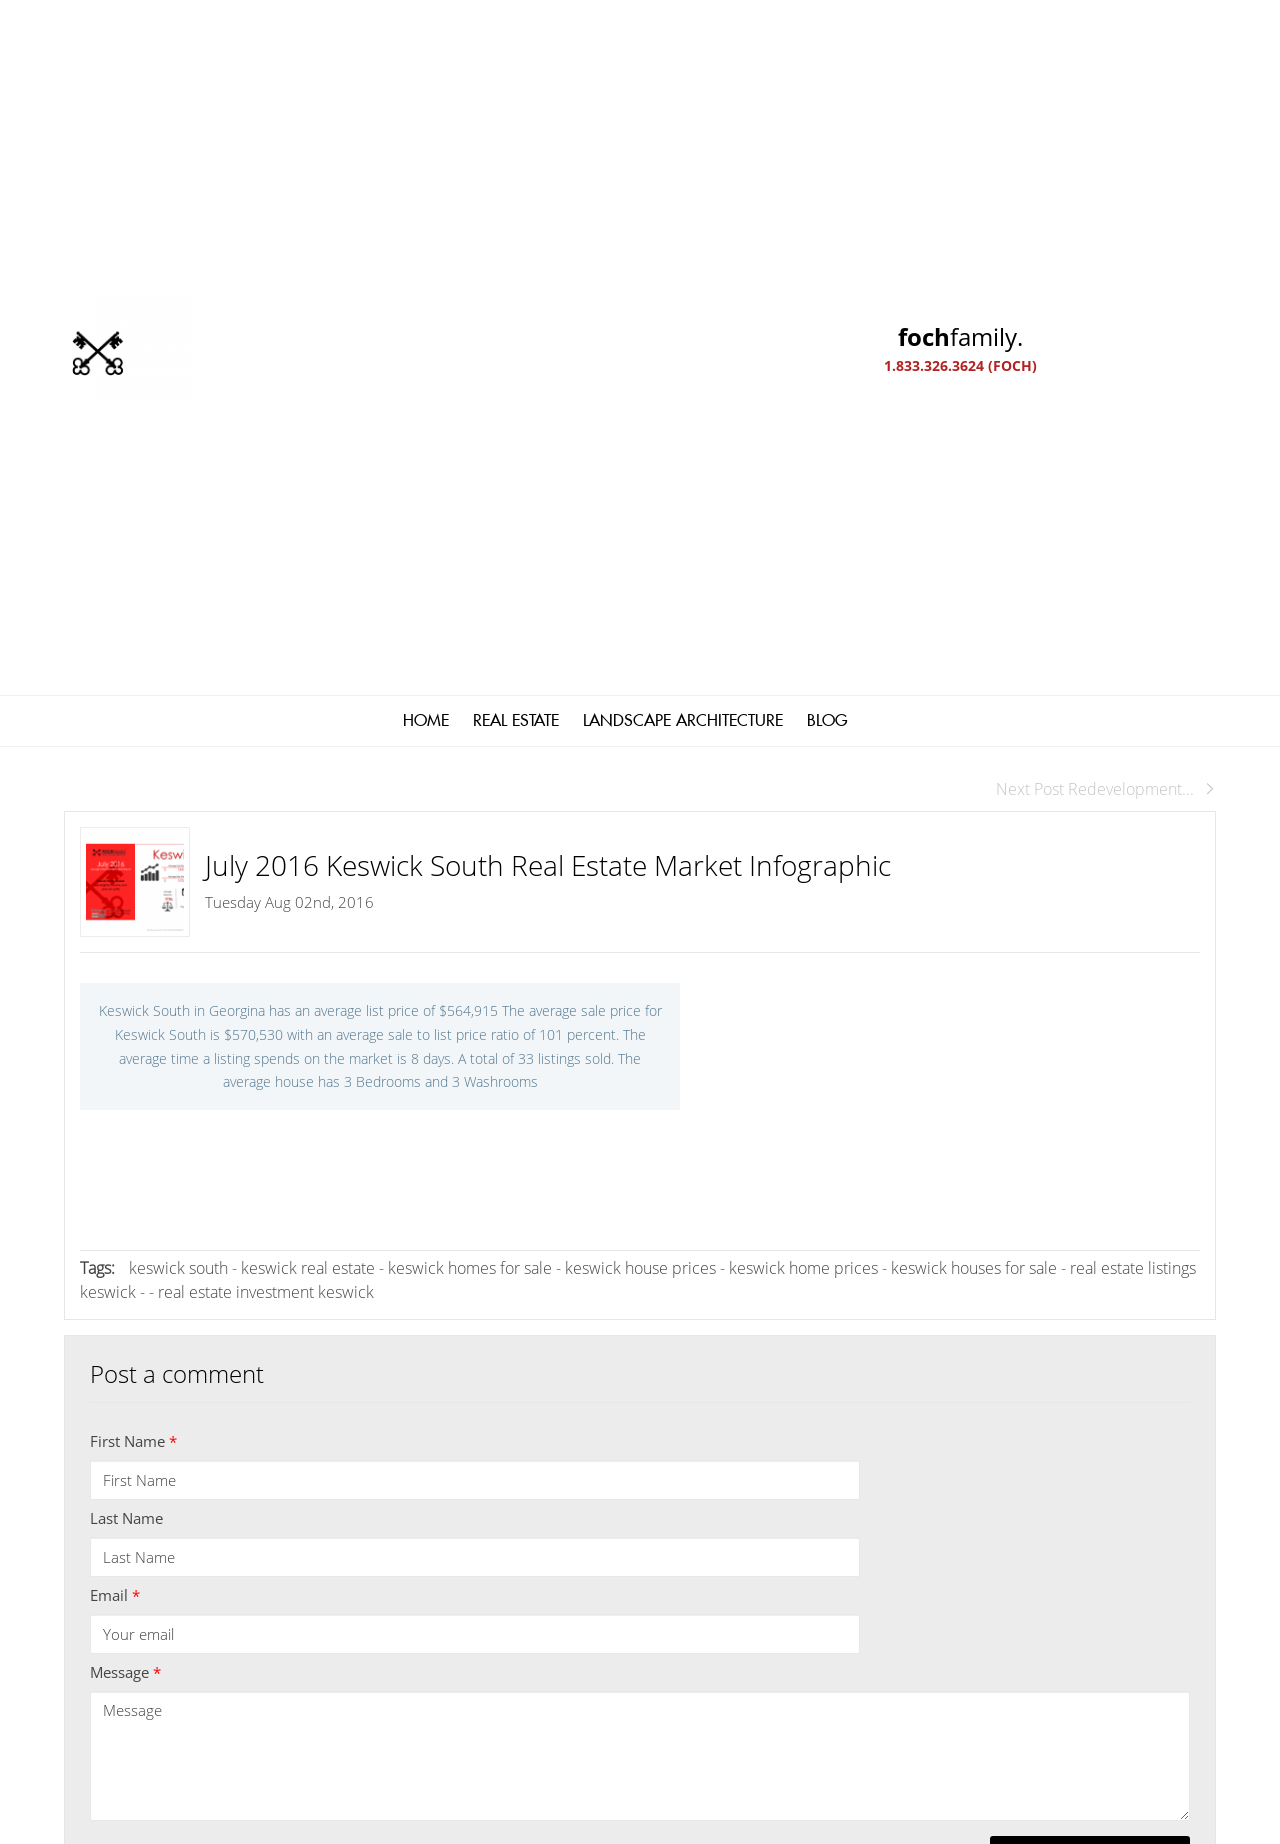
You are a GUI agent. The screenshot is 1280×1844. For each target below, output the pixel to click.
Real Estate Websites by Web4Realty (998, 1689)
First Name (133, 853)
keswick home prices (805, 680)
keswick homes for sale (470, 680)
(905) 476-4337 (389, 1594)
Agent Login (1164, 1689)
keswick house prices (642, 680)
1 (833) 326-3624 (395, 1567)
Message (125, 1084)
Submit (1090, 1271)
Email (115, 1007)
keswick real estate (310, 680)
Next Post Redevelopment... (1106, 201)
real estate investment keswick (266, 704)
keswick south (180, 680)
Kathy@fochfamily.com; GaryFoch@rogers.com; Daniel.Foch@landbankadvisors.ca (591, 1540)
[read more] (984, 1519)
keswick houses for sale (976, 680)
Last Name (126, 930)
